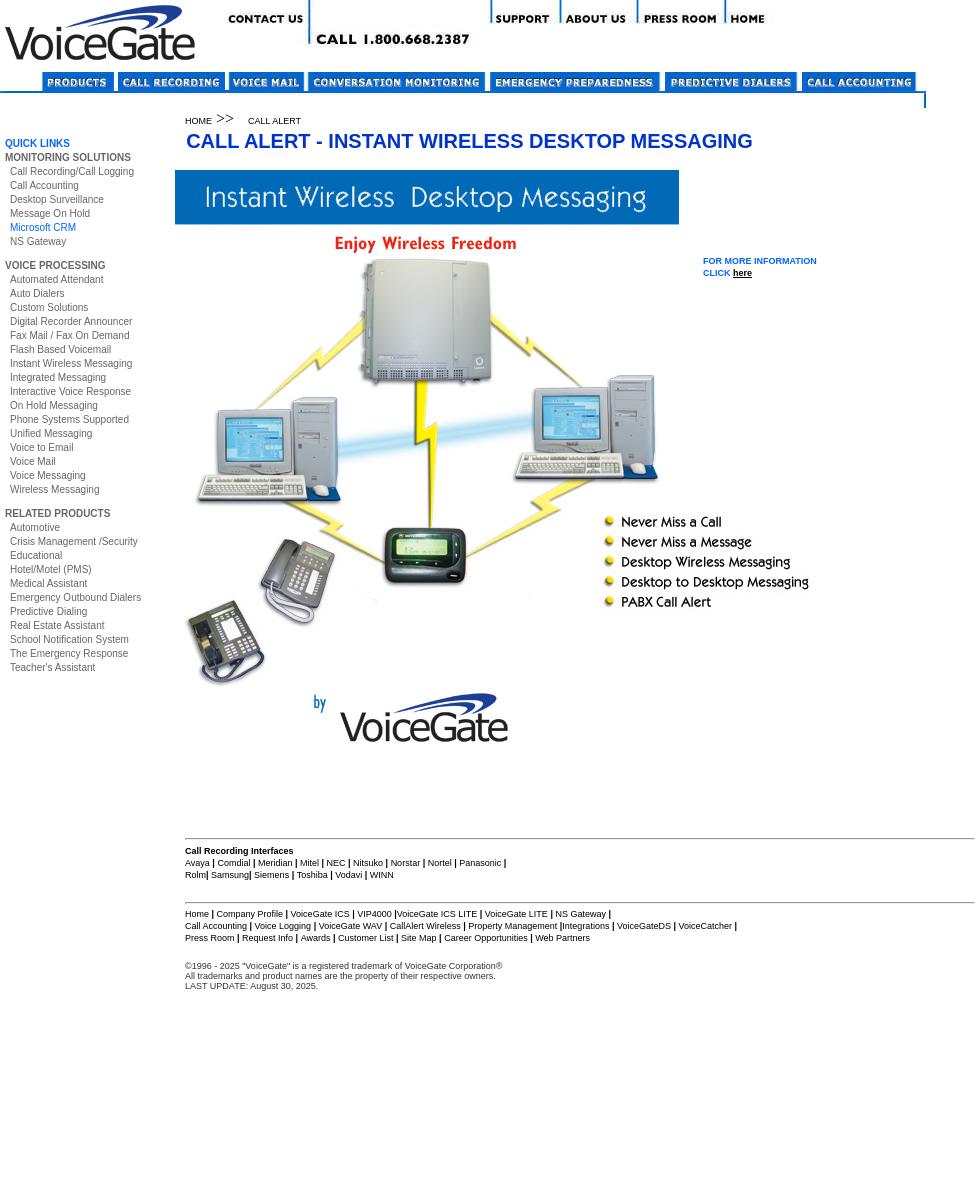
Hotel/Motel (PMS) (51, 569)
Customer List (366, 938)
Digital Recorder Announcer (71, 321)
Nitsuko (368, 863)
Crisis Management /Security (74, 541)
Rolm (195, 875)
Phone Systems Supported (69, 419)
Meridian (275, 863)
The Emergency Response (69, 653)
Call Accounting (44, 185)
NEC (336, 863)
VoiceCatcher (705, 926)
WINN (382, 875)
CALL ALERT (274, 121)
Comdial (233, 863)
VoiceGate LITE (515, 914)
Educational (36, 555)
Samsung (230, 875)
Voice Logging (283, 926)
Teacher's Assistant (52, 667)
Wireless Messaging (54, 489)
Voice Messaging (48, 475)
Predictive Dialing (48, 611)
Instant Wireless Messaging (71, 363)
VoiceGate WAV (351, 926)
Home (197, 914)
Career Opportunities (486, 938)
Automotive (35, 527)
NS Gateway (38, 241)
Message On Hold (50, 213)
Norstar (406, 863)
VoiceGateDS (644, 926)
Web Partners (562, 938)
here (742, 273)
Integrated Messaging (58, 377)
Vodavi (348, 875)
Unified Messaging (51, 433)
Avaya (198, 863)
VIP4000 (374, 914)
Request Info (267, 938)
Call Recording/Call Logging (72, 171)
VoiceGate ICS (320, 914)
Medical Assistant (48, 583)
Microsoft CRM (43, 227)
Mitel (309, 863)
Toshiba (312, 875)
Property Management (512, 926)
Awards (316, 938)
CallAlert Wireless (425, 926)
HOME (198, 121)
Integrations (585, 926)
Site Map (419, 938)
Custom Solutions (49, 307)
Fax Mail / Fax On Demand (69, 335)
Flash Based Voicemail (60, 349)
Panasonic (480, 863)
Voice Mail (33, 461)
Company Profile (251, 914)
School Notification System (69, 639)
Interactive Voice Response (70, 391)
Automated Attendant (56, 279)
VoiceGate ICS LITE (437, 914)
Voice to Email (41, 447)
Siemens (271, 875)
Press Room (210, 938)
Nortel (441, 863)
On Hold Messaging (54, 405)
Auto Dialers (37, 293)
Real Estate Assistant (57, 625)
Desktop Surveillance (57, 199)
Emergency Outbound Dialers (75, 597)
